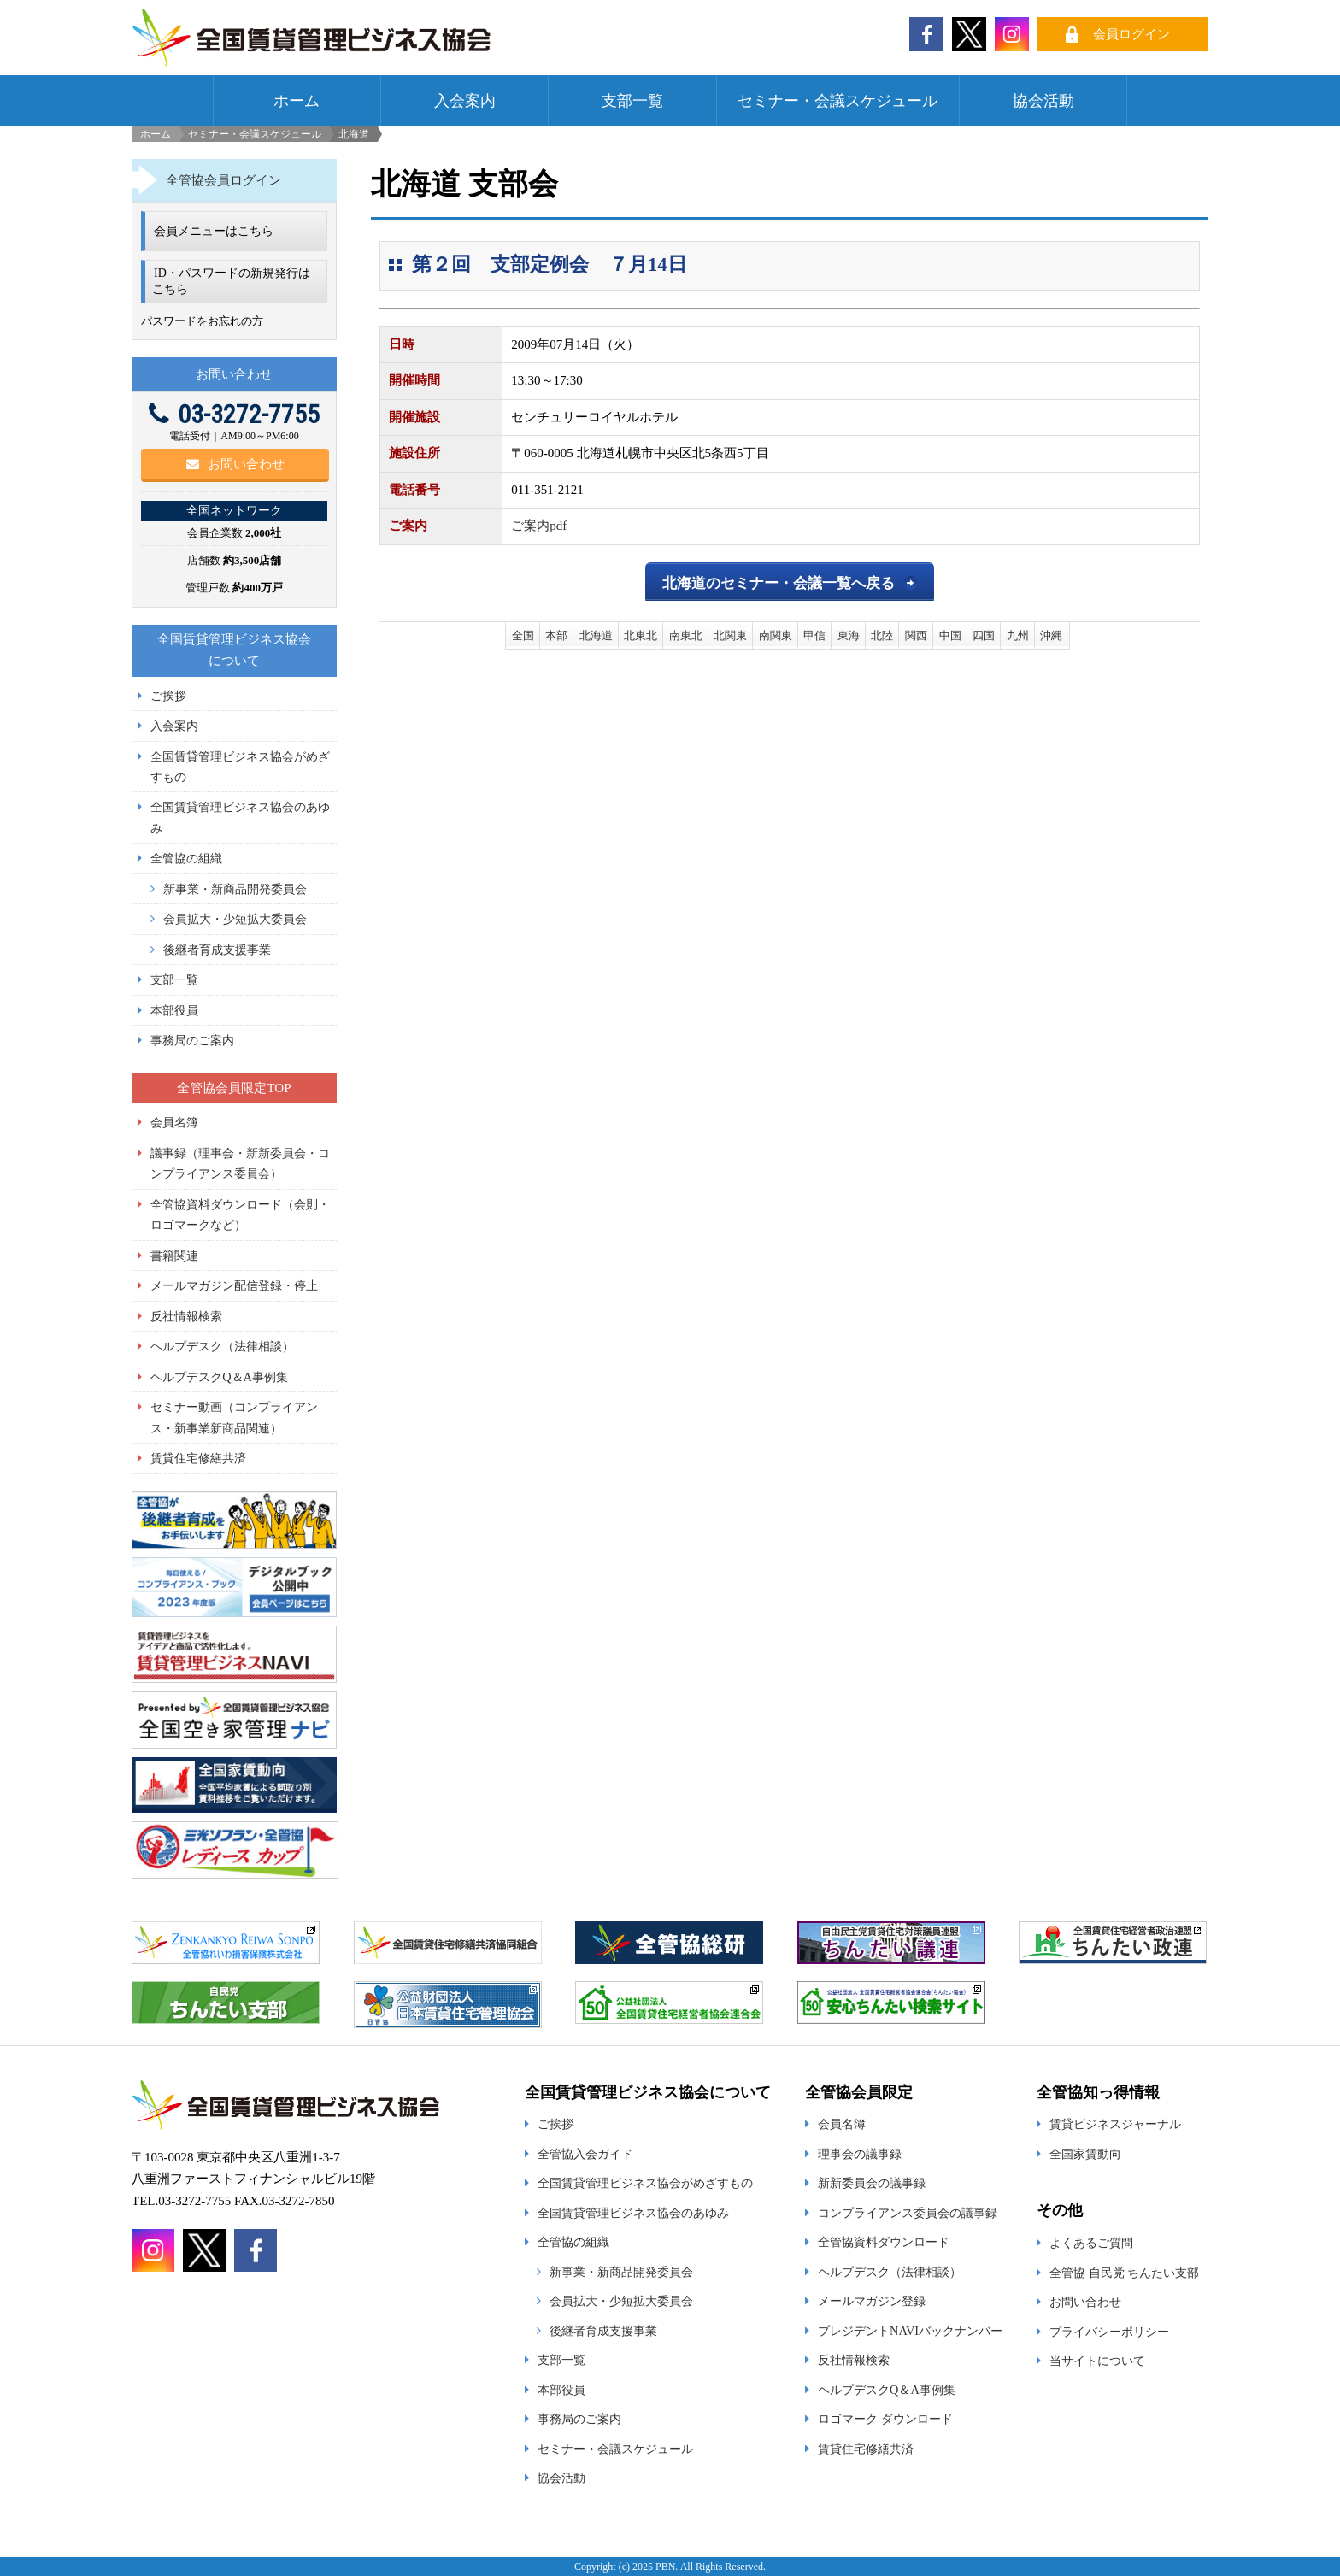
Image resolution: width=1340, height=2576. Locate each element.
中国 (950, 635)
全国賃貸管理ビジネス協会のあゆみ (633, 2213)
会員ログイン (1131, 34)
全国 (523, 635)
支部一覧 (632, 100)
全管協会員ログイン (223, 180)
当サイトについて (1097, 2360)
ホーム (296, 100)
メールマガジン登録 (872, 2301)
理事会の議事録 (860, 2154)
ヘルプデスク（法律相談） (222, 1346)
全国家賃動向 (1085, 2154)
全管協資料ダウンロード (883, 2242)
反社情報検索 (186, 1316)
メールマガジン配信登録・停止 (234, 1285)
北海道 (596, 635)
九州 (1018, 635)
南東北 (685, 635)
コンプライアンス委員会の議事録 (907, 2213)
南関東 (775, 635)
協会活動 (1043, 100)
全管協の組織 (186, 858)
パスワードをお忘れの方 (202, 321)
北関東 (730, 635)
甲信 (814, 635)
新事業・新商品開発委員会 (235, 889)
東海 (849, 635)
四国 (984, 635)
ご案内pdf (539, 525)
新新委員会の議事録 (872, 2183)
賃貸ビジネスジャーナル (1115, 2124)
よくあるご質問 (1091, 2243)
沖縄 (1051, 635)
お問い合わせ (235, 464)
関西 (916, 635)
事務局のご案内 (192, 1040)
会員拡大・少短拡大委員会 (235, 919)
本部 (556, 635)
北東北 (640, 635)
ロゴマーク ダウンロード (885, 2419)
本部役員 (174, 1010)
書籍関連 (174, 1255)
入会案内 (465, 100)
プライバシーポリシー (1109, 2331)
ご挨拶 (168, 696)
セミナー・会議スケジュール (837, 100)
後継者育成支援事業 (217, 949)
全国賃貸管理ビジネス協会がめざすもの (645, 2183)
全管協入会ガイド (585, 2154)
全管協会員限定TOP (234, 1088)
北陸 (882, 635)
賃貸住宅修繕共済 (198, 1458)
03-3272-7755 (234, 414)
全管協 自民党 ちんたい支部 (1124, 2272)
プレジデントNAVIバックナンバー (910, 2331)
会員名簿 (174, 1122)
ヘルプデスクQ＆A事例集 (219, 1377)
